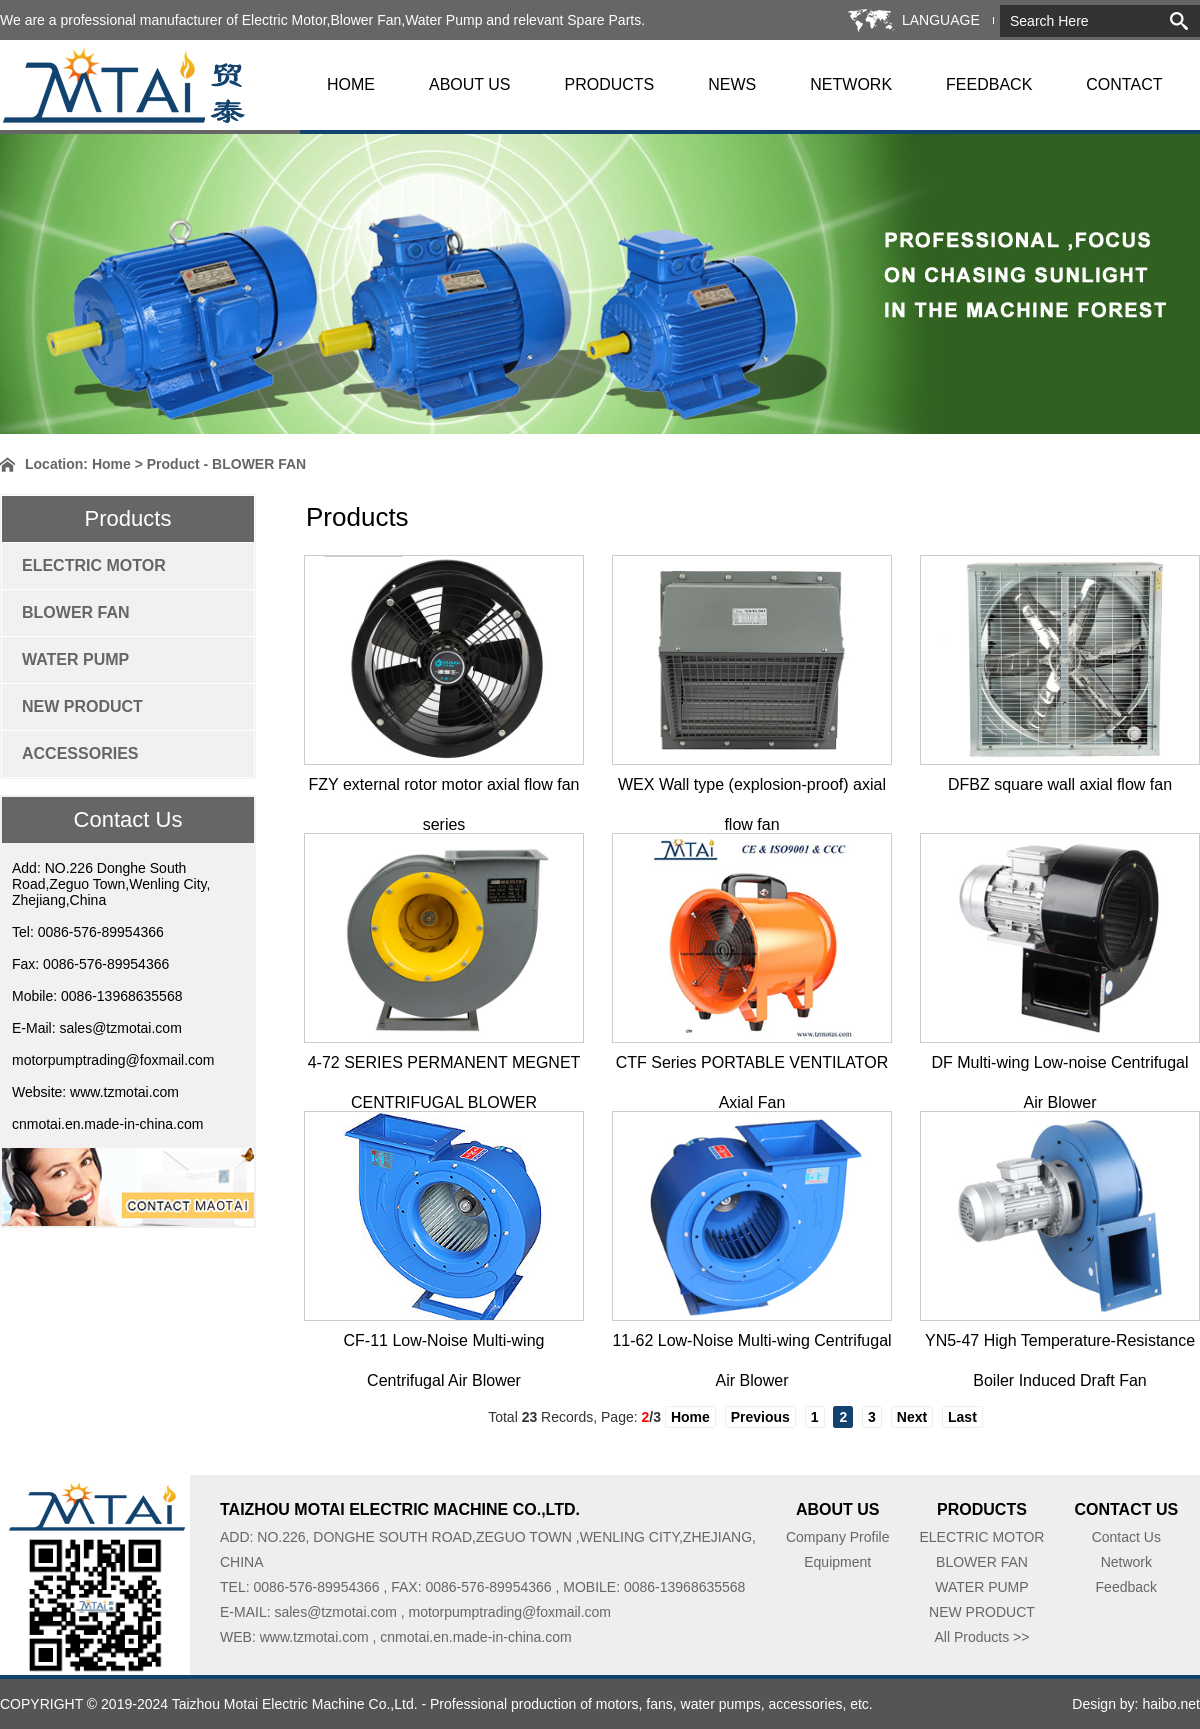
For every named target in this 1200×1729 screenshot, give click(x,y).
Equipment (837, 1562)
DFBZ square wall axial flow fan (1060, 784)
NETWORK (851, 84)
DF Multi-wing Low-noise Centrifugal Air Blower (1060, 1068)
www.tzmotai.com (124, 1092)
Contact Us (1126, 1537)
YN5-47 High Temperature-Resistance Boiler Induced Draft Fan (1060, 1346)
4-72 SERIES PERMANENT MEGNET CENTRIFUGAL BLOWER (444, 1068)
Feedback (1126, 1587)
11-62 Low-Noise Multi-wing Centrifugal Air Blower (751, 1346)
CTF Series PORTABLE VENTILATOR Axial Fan (752, 1068)
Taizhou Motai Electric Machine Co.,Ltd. (295, 1704)
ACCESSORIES (80, 753)
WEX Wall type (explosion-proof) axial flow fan (752, 790)
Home (111, 464)
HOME (351, 84)
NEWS (732, 84)
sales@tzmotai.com (120, 1028)
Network (1126, 1562)
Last (962, 1417)
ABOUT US (470, 84)
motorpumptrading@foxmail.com (113, 1060)
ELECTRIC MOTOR (94, 565)
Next (912, 1417)
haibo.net (1171, 1704)
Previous (760, 1417)
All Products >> (981, 1637)
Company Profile (838, 1537)
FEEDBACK (989, 84)
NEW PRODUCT (82, 706)
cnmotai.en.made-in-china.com (107, 1124)
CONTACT (1124, 84)
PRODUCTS (610, 84)
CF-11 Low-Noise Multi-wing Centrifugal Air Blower (444, 1346)
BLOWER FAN (76, 612)
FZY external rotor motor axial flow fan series (444, 790)
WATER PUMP (75, 659)
